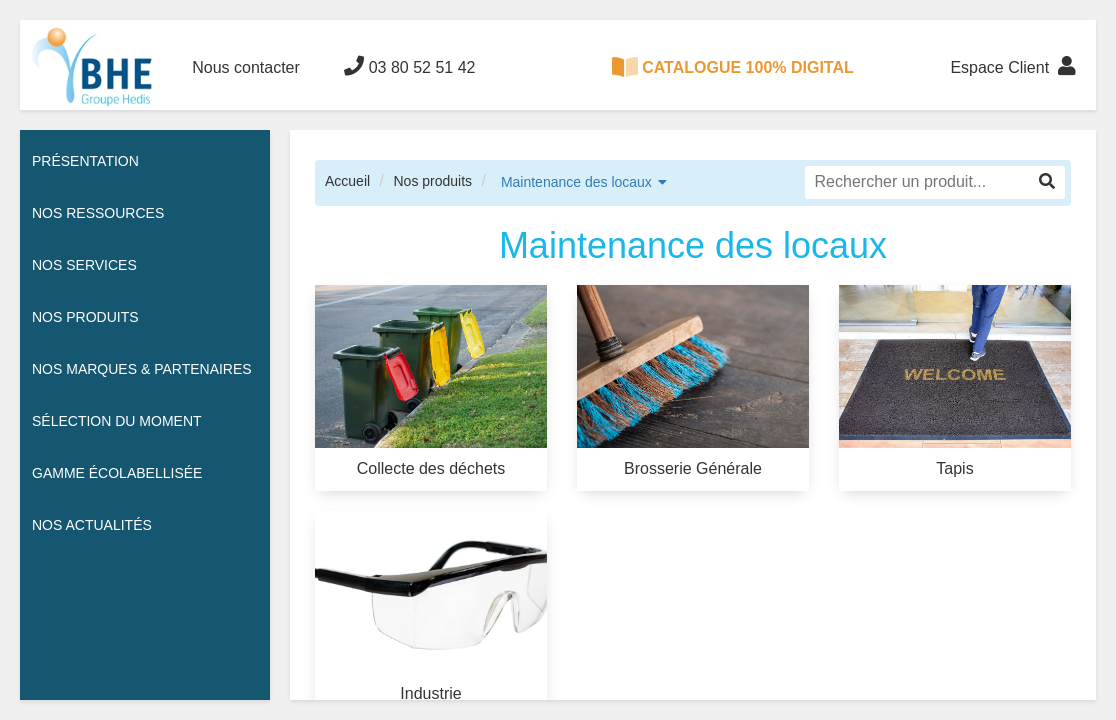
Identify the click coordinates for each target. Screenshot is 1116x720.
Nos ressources (98, 213)
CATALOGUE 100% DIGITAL (733, 67)
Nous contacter (246, 67)
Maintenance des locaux (576, 182)
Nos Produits (85, 317)
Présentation (85, 161)
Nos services (84, 265)
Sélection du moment (117, 421)
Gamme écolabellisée (117, 473)
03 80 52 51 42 (409, 66)
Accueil (347, 181)
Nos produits (432, 181)
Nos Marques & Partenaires (142, 369)
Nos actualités (92, 525)
